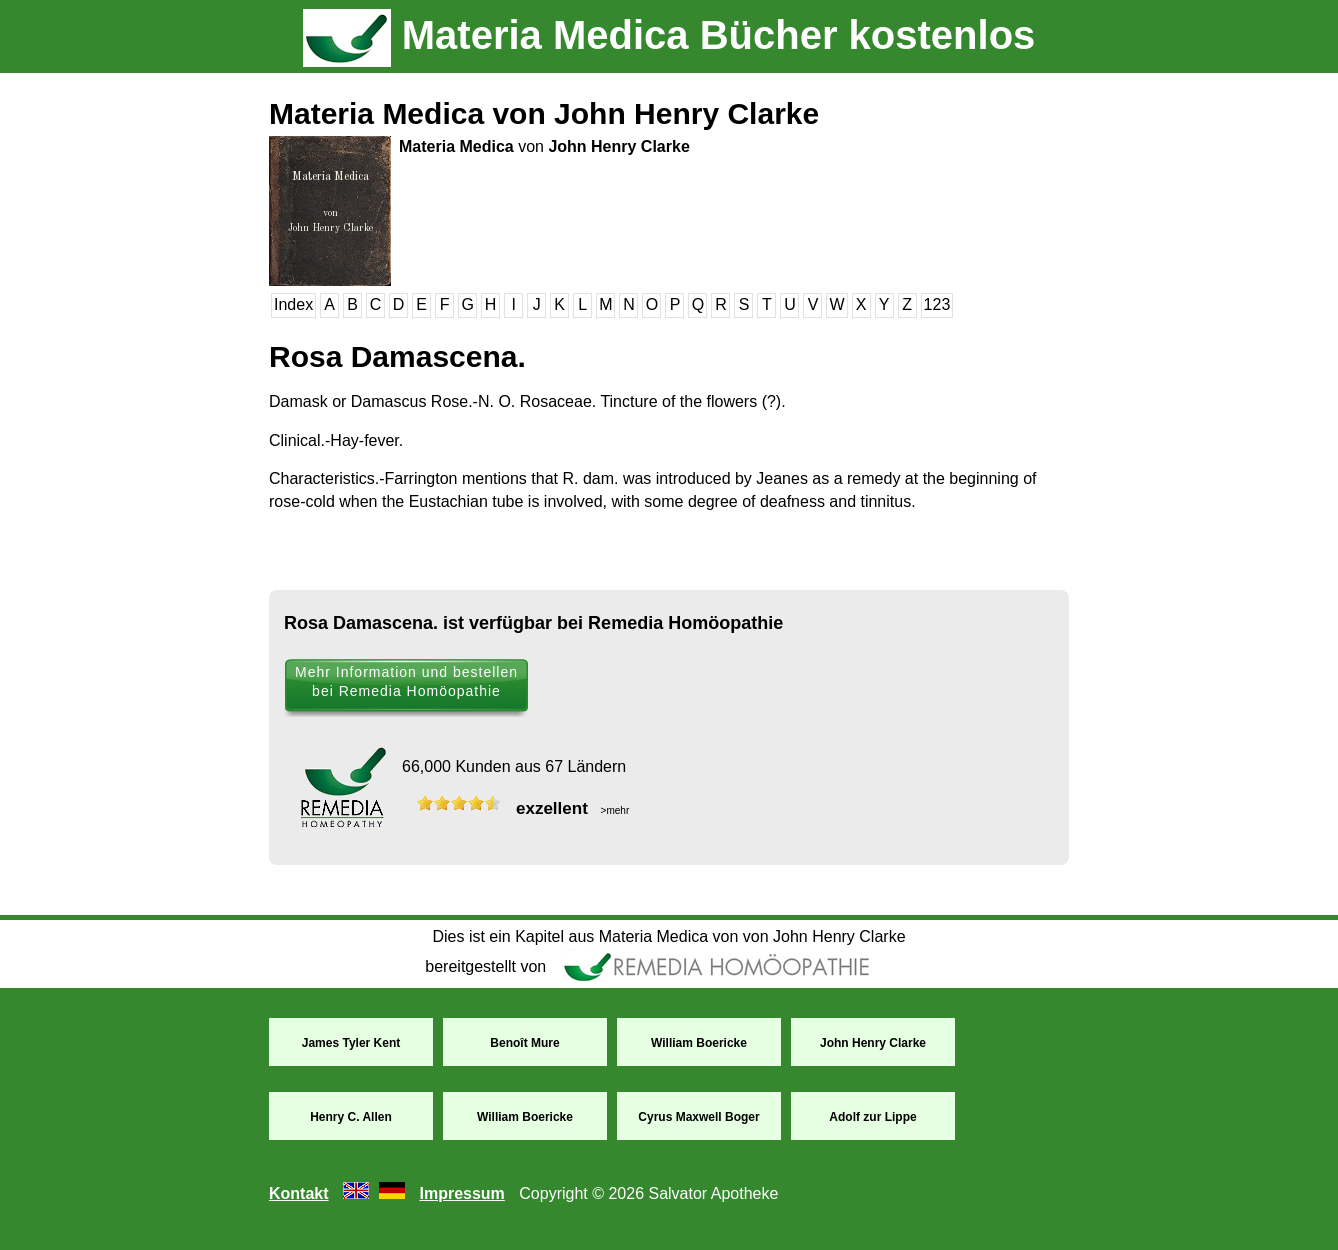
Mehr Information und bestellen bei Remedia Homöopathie (406, 681)
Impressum (461, 1193)
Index (293, 304)
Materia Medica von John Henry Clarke (544, 113)
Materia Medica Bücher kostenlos (669, 35)
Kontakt (299, 1193)
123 (937, 304)
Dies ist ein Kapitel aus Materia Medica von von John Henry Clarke (668, 936)
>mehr (613, 810)
